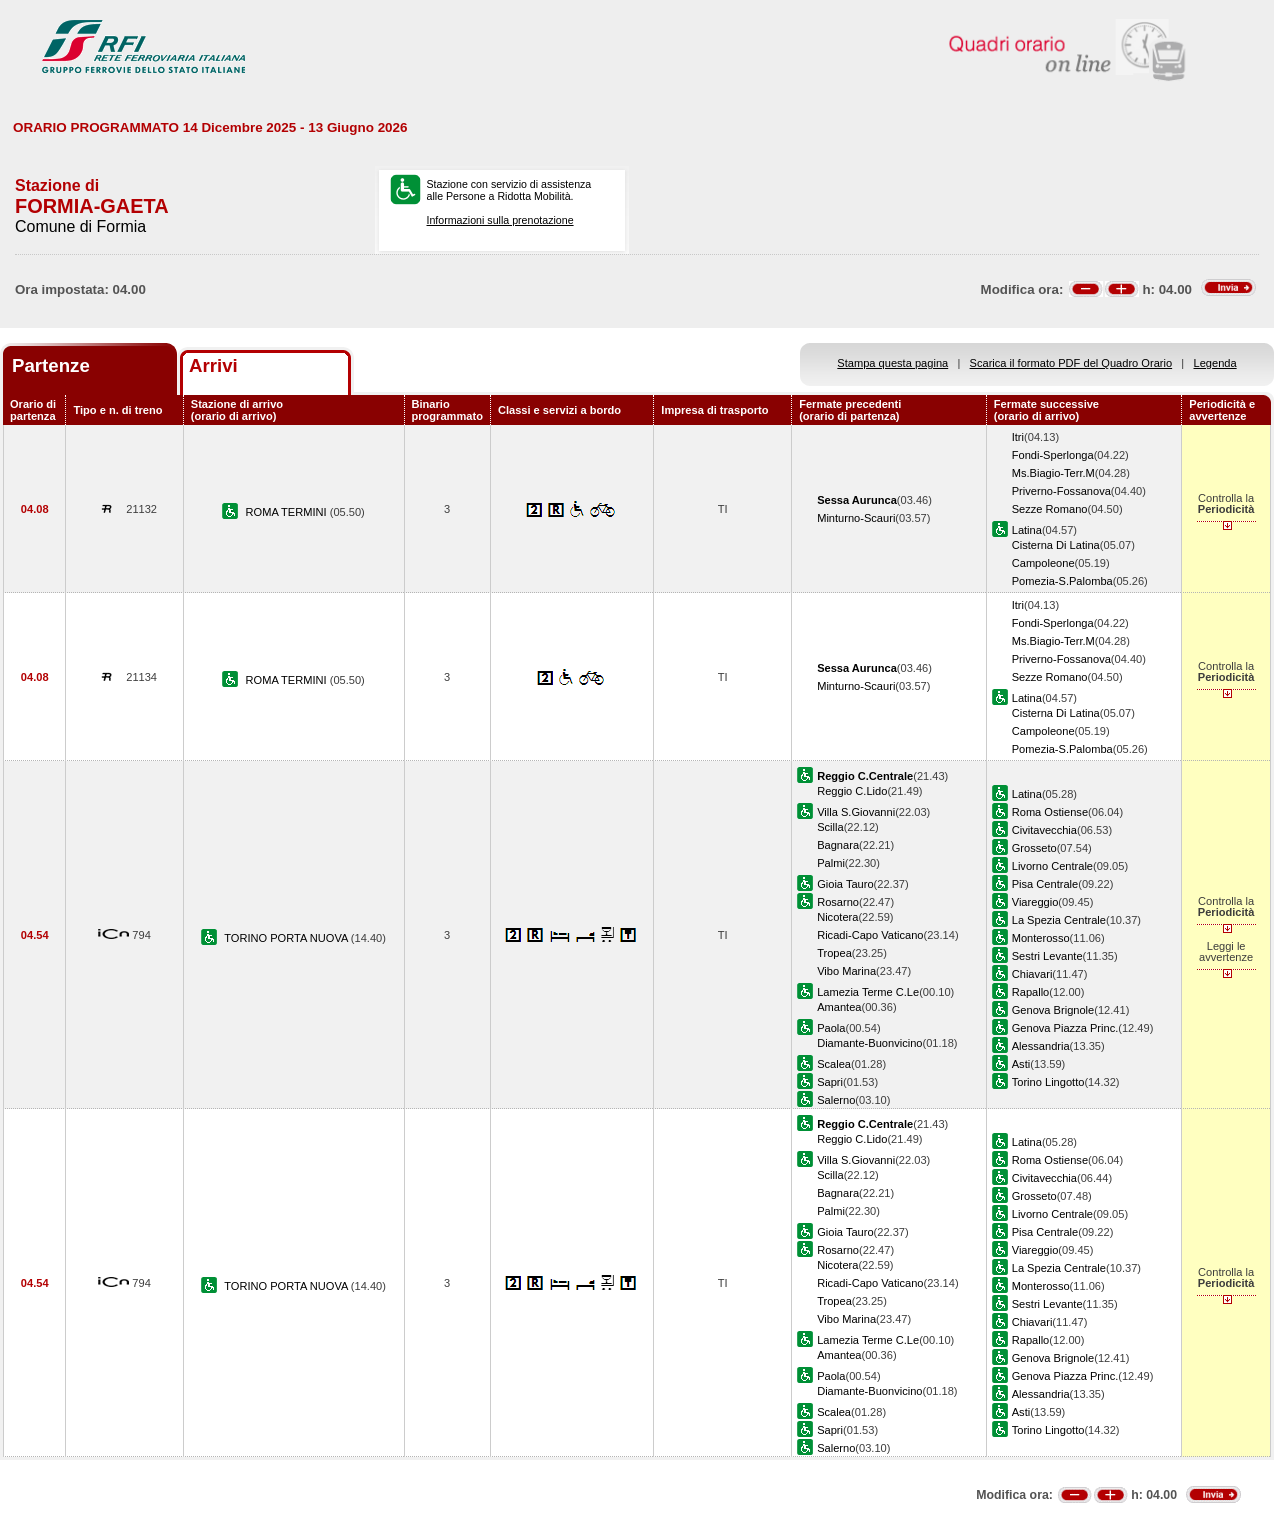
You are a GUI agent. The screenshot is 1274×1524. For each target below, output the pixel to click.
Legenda (1215, 363)
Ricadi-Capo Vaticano (870, 935)
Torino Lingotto (1048, 1082)
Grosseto (1034, 848)
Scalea (834, 1064)
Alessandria (1041, 1046)
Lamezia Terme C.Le (868, 992)
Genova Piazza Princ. (1065, 1028)
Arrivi (213, 365)
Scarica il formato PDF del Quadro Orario (1071, 363)
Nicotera (837, 917)
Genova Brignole (1053, 1010)
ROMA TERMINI (288, 512)
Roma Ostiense (1050, 812)
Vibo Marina (846, 971)
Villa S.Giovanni (856, 812)
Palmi (831, 863)
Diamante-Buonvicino (869, 1043)
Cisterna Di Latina (1056, 545)
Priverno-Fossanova (1061, 491)
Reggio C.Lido (852, 791)
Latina (1027, 530)
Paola (831, 1028)
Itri (1018, 437)
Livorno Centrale (1052, 866)
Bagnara (838, 845)
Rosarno (838, 902)
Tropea (834, 953)
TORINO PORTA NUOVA (287, 938)
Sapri (830, 1082)
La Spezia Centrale (1059, 920)
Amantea (839, 1007)
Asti (1021, 1064)
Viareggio (1035, 902)
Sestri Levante (1047, 956)
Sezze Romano (1050, 509)
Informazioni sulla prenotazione (500, 220)
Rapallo (1031, 992)
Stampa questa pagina (892, 363)
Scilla (830, 827)
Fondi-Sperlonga (1053, 455)
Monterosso (1041, 938)
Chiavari (1032, 974)
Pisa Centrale (1045, 884)
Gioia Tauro (845, 884)
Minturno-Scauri (856, 518)
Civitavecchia (1044, 830)
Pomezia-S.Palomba (1062, 581)
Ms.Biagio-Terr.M (1053, 473)
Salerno (836, 1100)
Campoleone (1043, 563)
